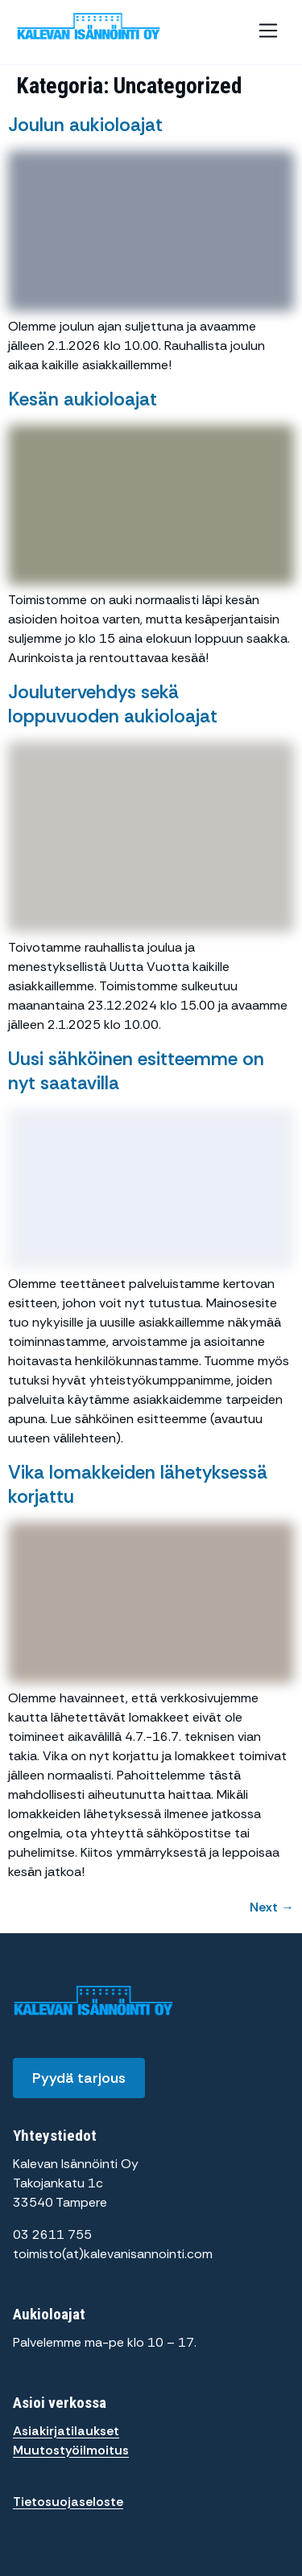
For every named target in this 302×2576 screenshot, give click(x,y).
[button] (268, 32)
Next (272, 1907)
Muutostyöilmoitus (71, 2450)
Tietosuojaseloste (68, 2501)
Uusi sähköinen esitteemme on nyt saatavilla (136, 1071)
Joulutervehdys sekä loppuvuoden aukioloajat (112, 704)
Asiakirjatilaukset (66, 2430)
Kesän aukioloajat (82, 399)
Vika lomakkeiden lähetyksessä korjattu (137, 1484)
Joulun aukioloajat (85, 125)
